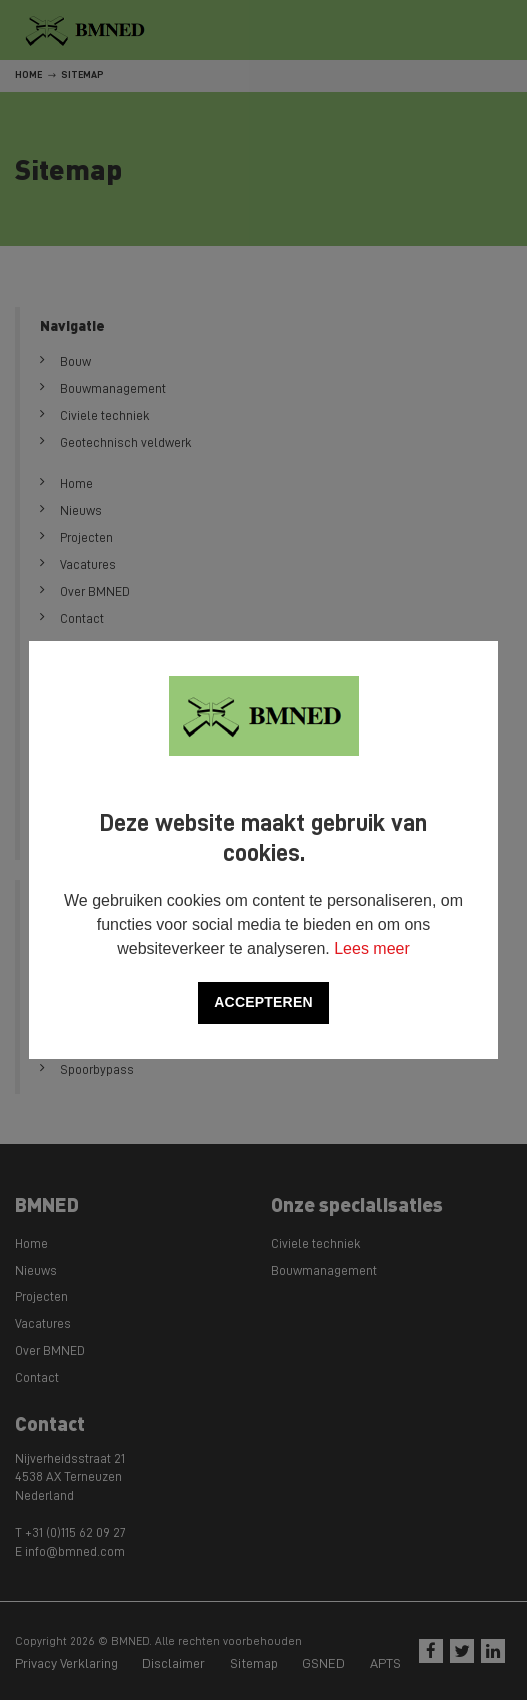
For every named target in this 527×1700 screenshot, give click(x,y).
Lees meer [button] (372, 948)
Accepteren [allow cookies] (263, 1002)
